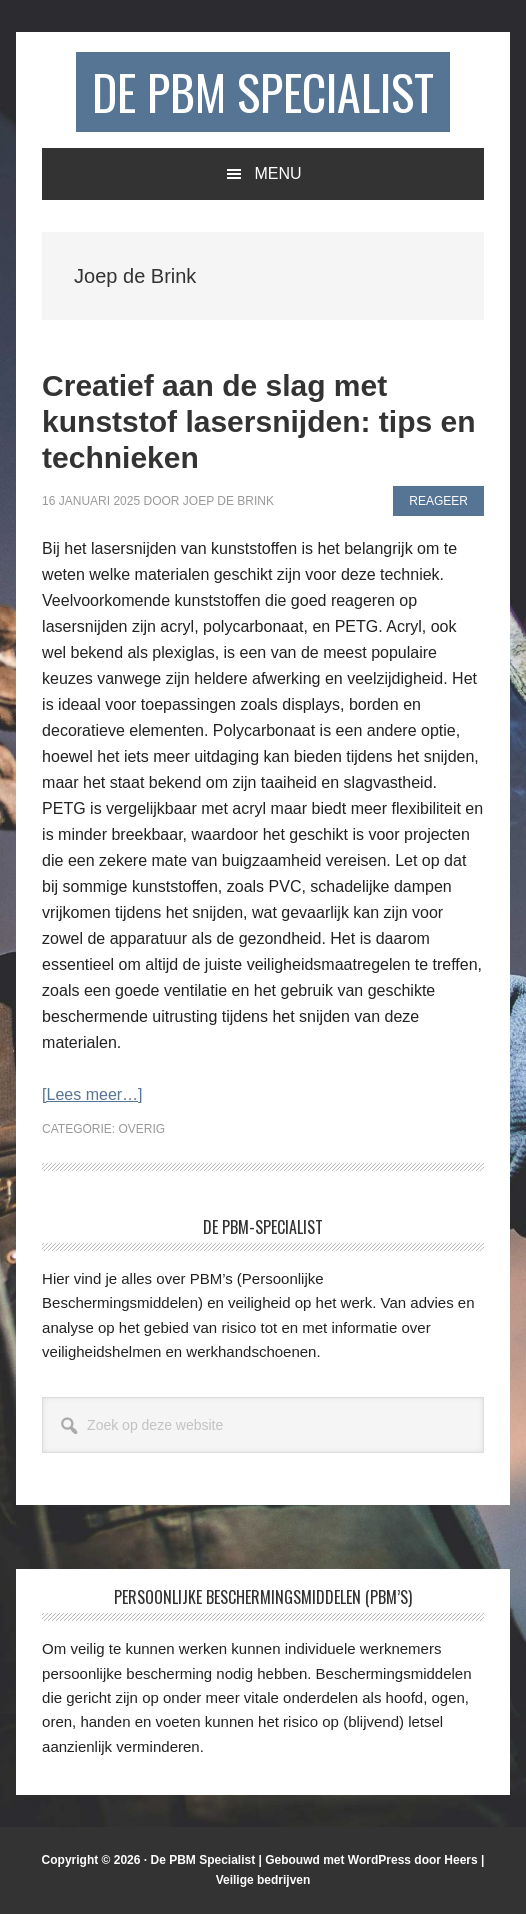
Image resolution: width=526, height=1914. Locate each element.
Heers (460, 1860)
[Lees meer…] (92, 1094)
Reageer (438, 501)
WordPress (379, 1860)
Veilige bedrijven (263, 1880)
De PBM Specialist (263, 91)
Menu (277, 173)
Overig (142, 1129)
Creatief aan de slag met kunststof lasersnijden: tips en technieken (258, 421)
